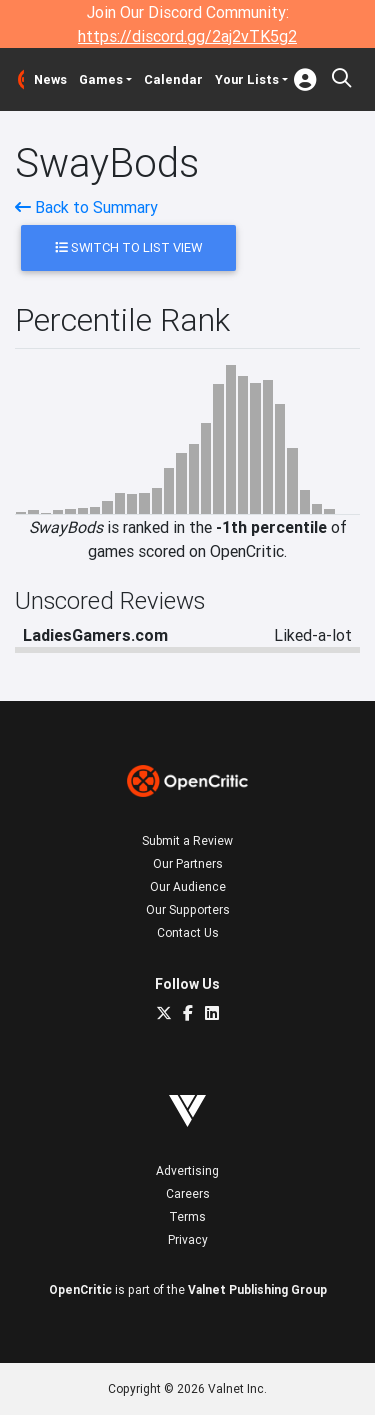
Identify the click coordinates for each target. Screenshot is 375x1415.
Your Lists (247, 79)
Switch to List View (128, 247)
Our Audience (188, 886)
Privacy (188, 1239)
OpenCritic (80, 1289)
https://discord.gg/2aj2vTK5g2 (187, 36)
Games (101, 79)
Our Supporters (188, 909)
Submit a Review (187, 840)
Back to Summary (86, 207)
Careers (188, 1193)
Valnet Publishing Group (257, 1289)
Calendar (173, 79)
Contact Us (188, 932)
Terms (187, 1216)
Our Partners (188, 863)
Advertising (187, 1170)
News (50, 79)
